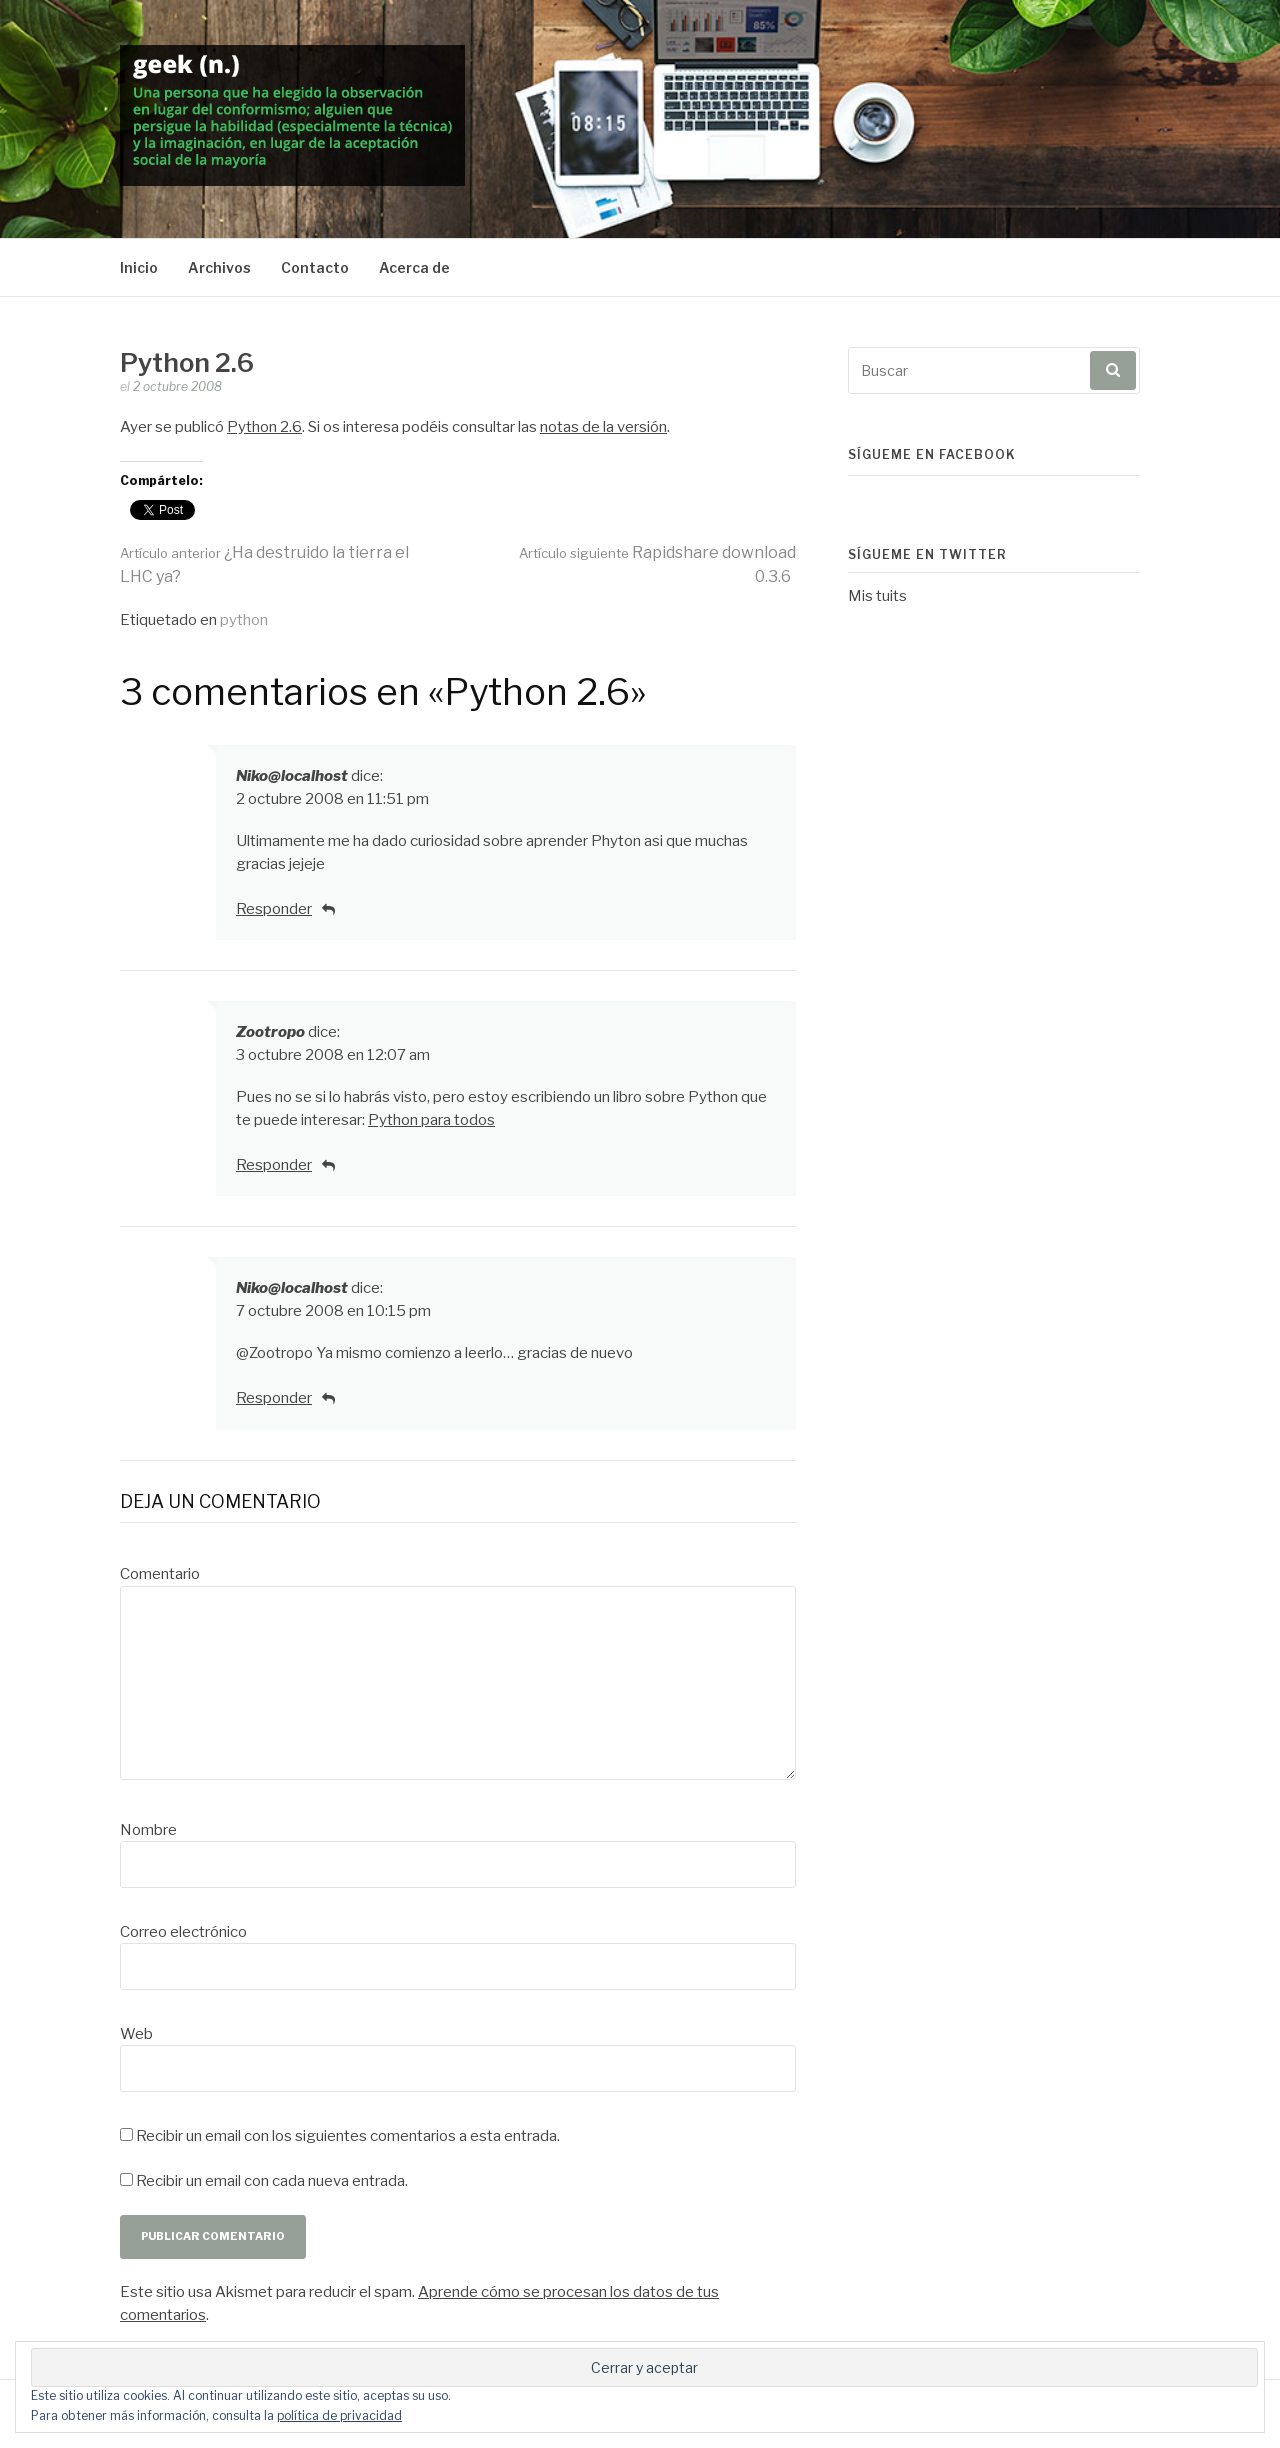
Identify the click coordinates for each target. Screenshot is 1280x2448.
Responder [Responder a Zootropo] (274, 1165)
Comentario (160, 1574)
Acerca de (414, 267)
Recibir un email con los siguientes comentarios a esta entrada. (348, 2136)
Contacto (315, 267)
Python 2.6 (264, 427)
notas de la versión (603, 427)
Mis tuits (877, 596)
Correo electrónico (183, 1932)
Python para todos (431, 1120)
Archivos (219, 267)
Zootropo (270, 1032)
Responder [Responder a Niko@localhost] (274, 909)
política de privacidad (339, 2415)
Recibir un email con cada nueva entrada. (272, 2181)
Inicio (139, 267)
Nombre (148, 1830)
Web (136, 2034)
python (244, 620)
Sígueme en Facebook (932, 454)
